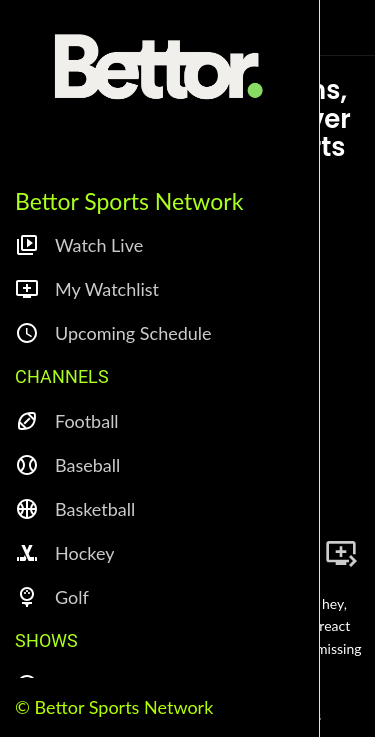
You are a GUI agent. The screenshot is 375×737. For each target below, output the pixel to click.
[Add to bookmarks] (341, 553)
